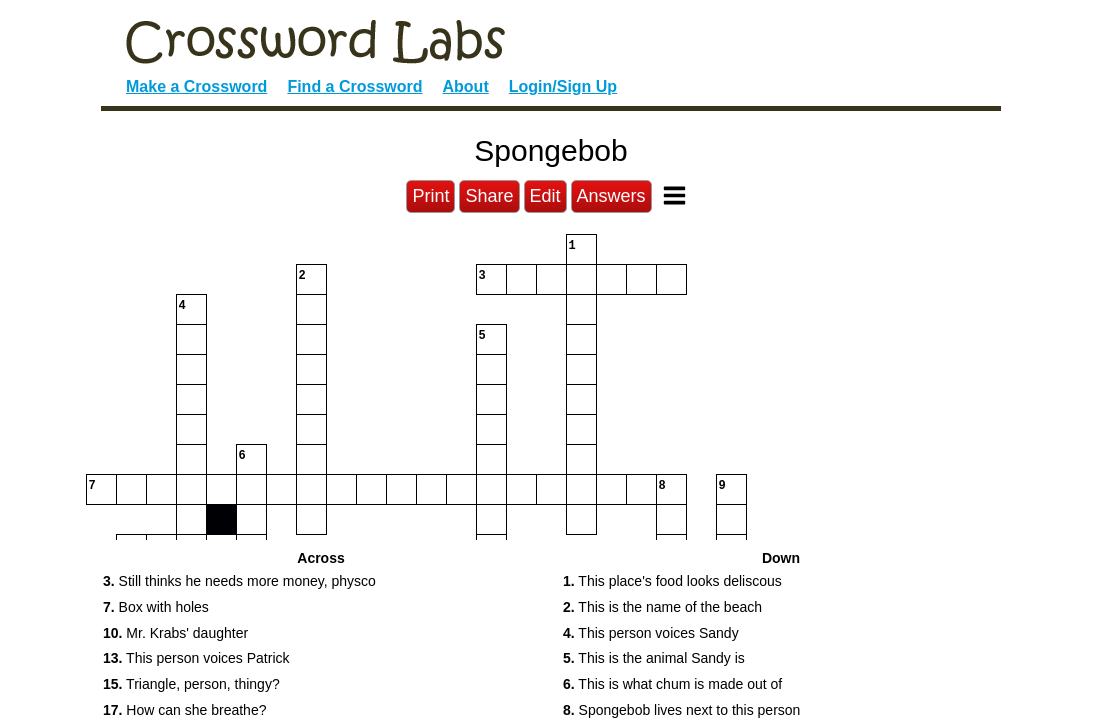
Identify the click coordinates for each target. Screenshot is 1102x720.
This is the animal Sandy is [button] (654, 658)
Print (430, 196)
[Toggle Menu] (674, 195)
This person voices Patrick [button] (196, 658)
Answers (611, 196)
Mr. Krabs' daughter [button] (175, 633)
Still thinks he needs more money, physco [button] (239, 581)
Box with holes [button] (156, 607)
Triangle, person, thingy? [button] (191, 684)
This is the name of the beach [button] (662, 607)
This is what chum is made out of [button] (672, 684)
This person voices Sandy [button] (651, 633)
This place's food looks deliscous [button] (672, 581)
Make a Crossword (196, 86)
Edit (545, 196)
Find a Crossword (354, 86)
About (466, 86)
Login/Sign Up (563, 86)
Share (489, 196)
